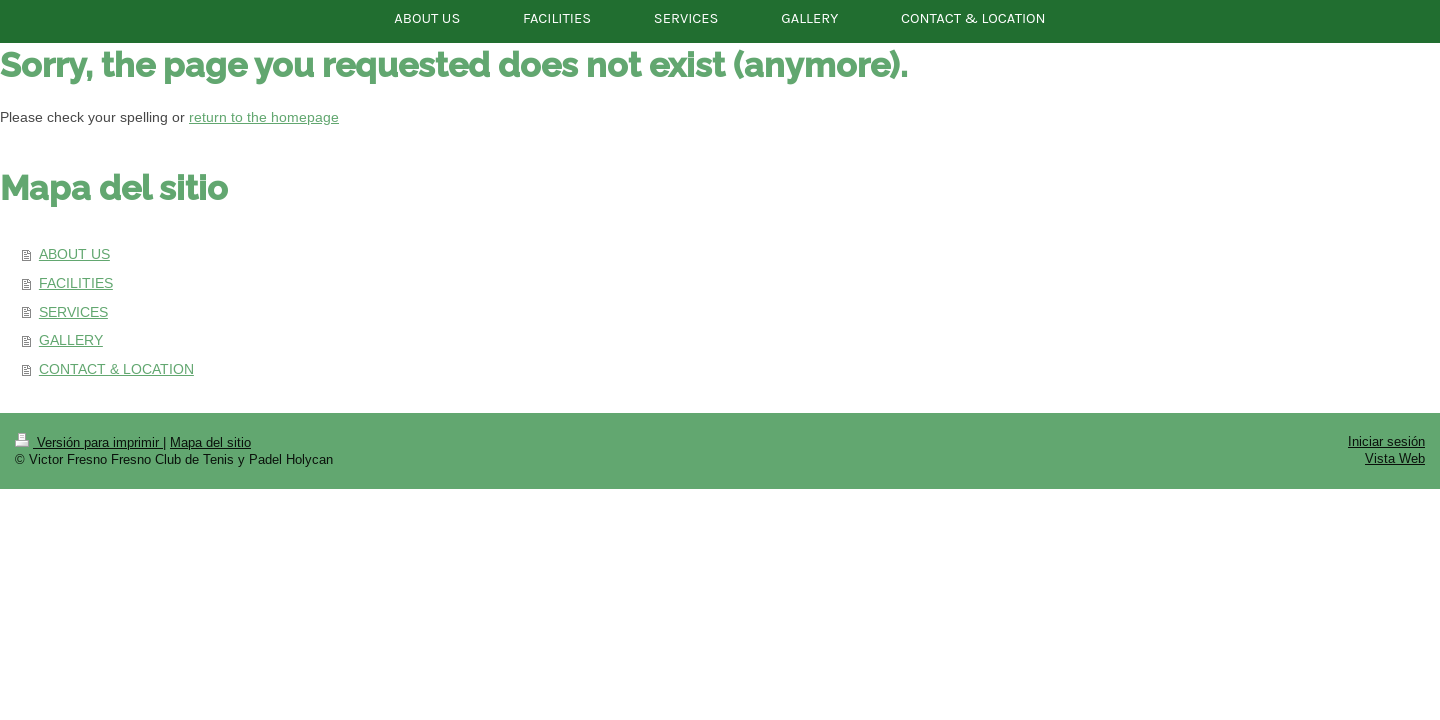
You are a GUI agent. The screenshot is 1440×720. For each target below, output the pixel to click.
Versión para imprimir (89, 442)
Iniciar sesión (1386, 441)
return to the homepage (264, 117)
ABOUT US (74, 254)
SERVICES (73, 312)
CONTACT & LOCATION (116, 369)
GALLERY (71, 340)
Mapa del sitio (210, 442)
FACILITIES (76, 283)
